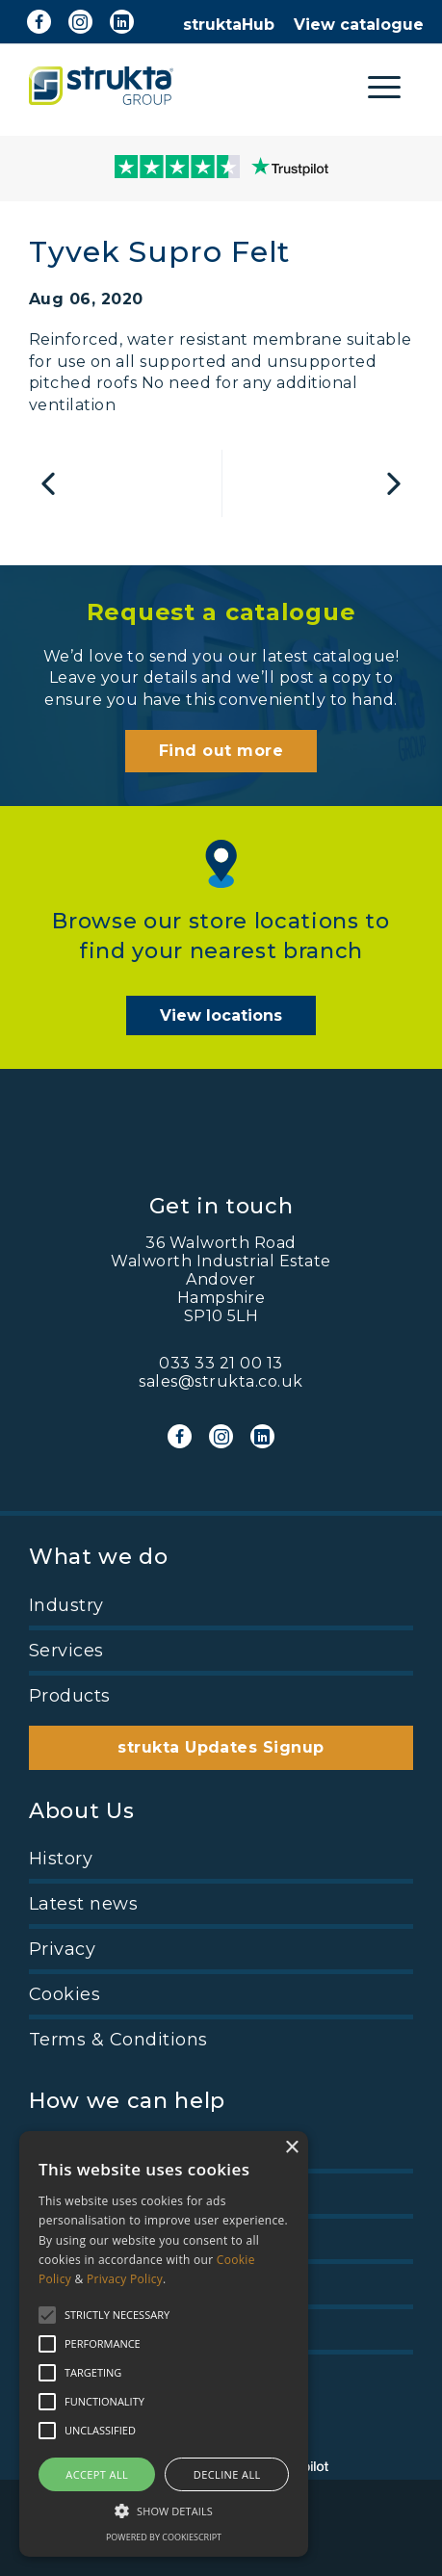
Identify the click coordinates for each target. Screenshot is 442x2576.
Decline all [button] (227, 2474)
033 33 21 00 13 (220, 1363)
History (60, 1858)
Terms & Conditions (118, 2039)
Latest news (83, 1903)
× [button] (291, 2148)
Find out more (221, 751)
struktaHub (228, 24)
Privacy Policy (125, 2279)
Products (70, 1695)
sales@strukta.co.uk (220, 1381)
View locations (221, 1015)
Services (66, 1650)
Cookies (64, 1994)
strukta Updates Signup (221, 1747)
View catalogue (359, 24)
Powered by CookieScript (163, 2537)
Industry (66, 1605)
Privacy (62, 1949)
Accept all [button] (96, 2474)
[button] (164, 2509)
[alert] (163, 2344)
